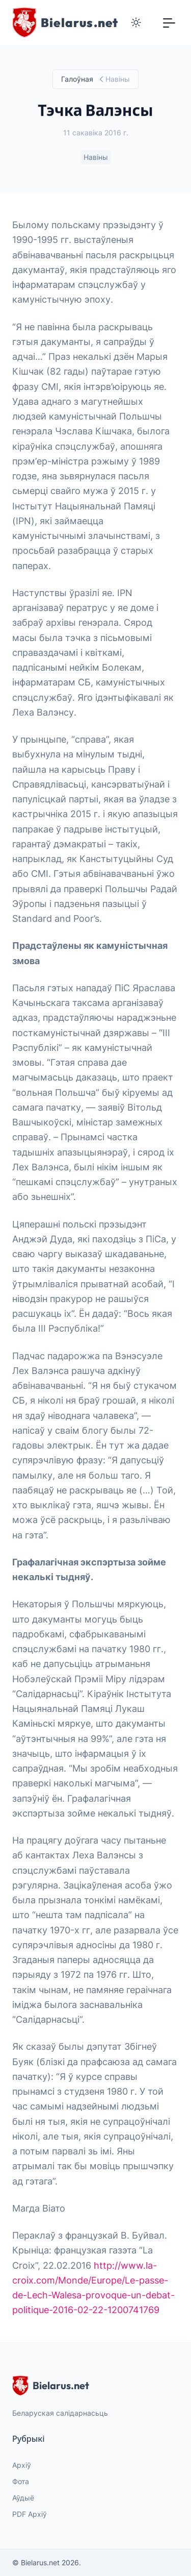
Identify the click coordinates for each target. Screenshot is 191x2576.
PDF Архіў (29, 2514)
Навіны (96, 157)
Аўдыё (23, 2497)
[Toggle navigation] (169, 22)
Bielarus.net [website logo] (50, 2385)
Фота (20, 2481)
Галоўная (77, 79)
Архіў (21, 2465)
